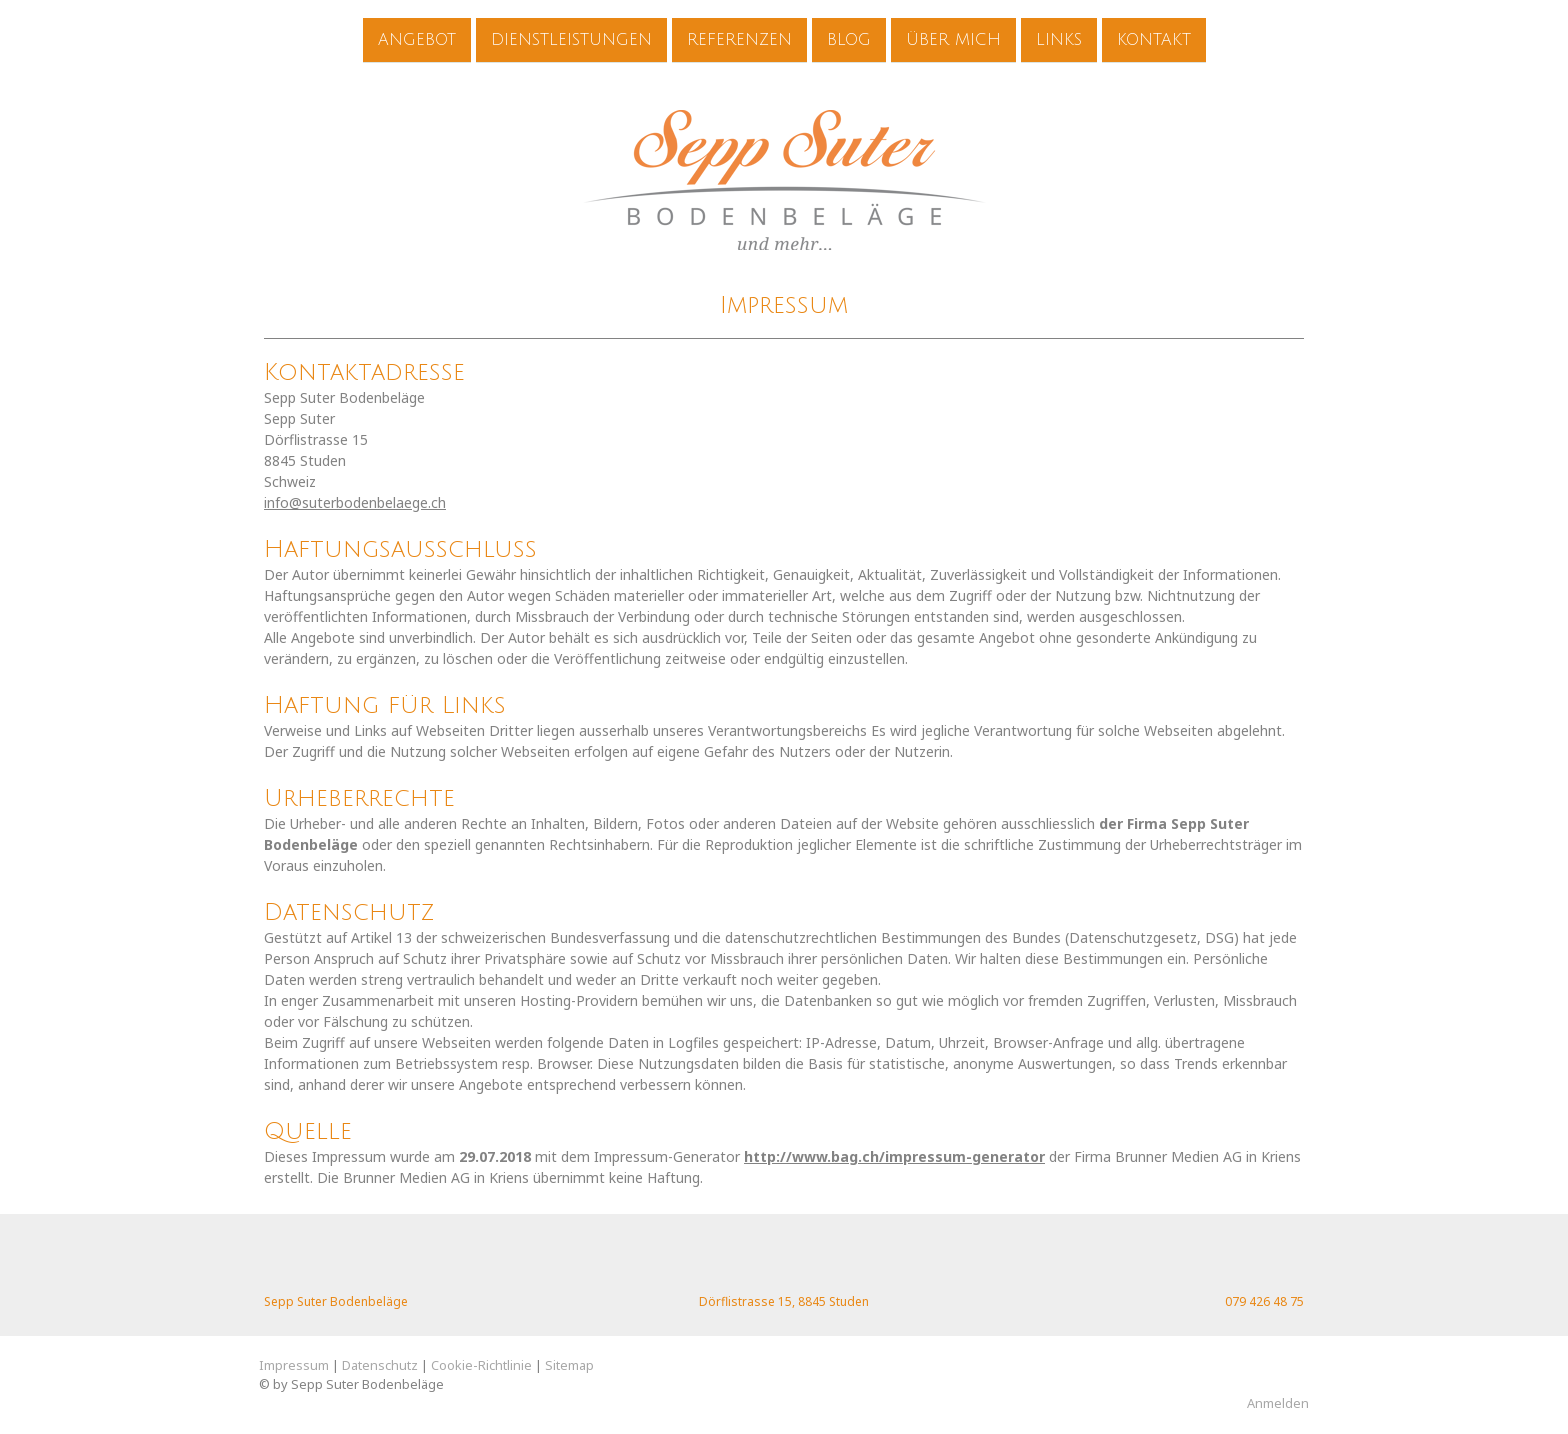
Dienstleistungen (571, 39)
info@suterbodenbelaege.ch (355, 502)
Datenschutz (380, 1365)
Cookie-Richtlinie (481, 1365)
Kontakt (1154, 39)
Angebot (417, 39)
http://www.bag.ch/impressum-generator (894, 1156)
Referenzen (739, 39)
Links (1059, 39)
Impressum (294, 1365)
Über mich (953, 39)
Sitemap (569, 1365)
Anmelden (1278, 1403)
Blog (849, 39)
